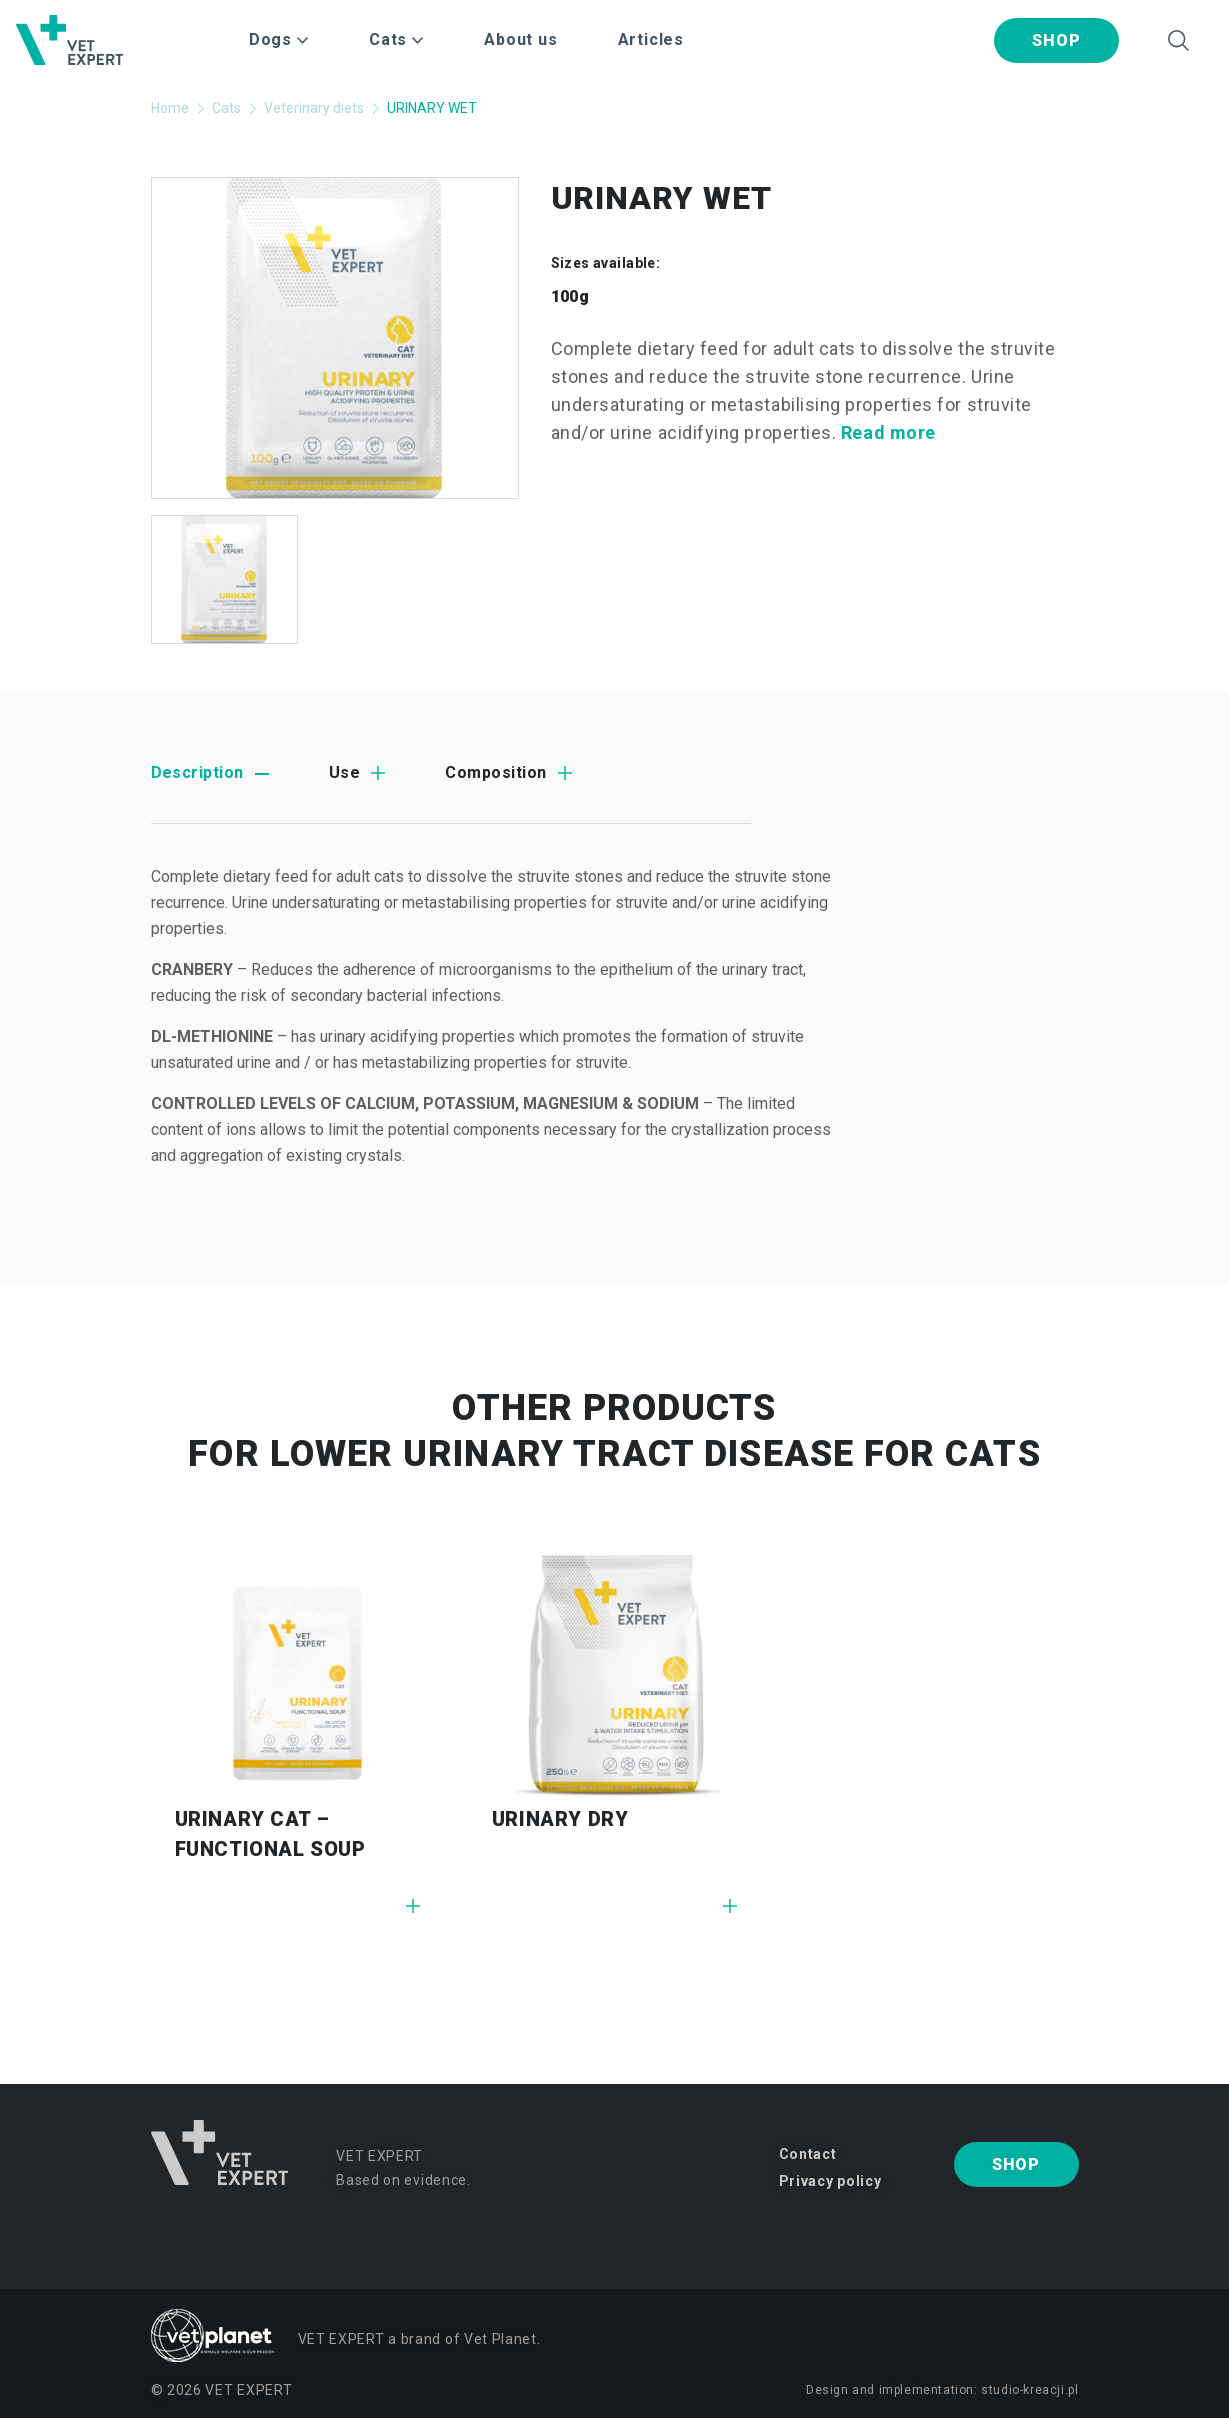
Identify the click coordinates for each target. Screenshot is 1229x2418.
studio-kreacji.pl (1029, 2390)
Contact (808, 2154)
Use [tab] (344, 772)
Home (170, 108)
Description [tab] (197, 772)
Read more (888, 432)
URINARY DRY (560, 1819)
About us (520, 39)
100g (570, 296)
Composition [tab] (495, 772)
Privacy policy (830, 2181)
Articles (651, 39)
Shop (1056, 40)
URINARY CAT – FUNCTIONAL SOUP (270, 1834)
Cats (226, 108)
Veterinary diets (314, 108)
